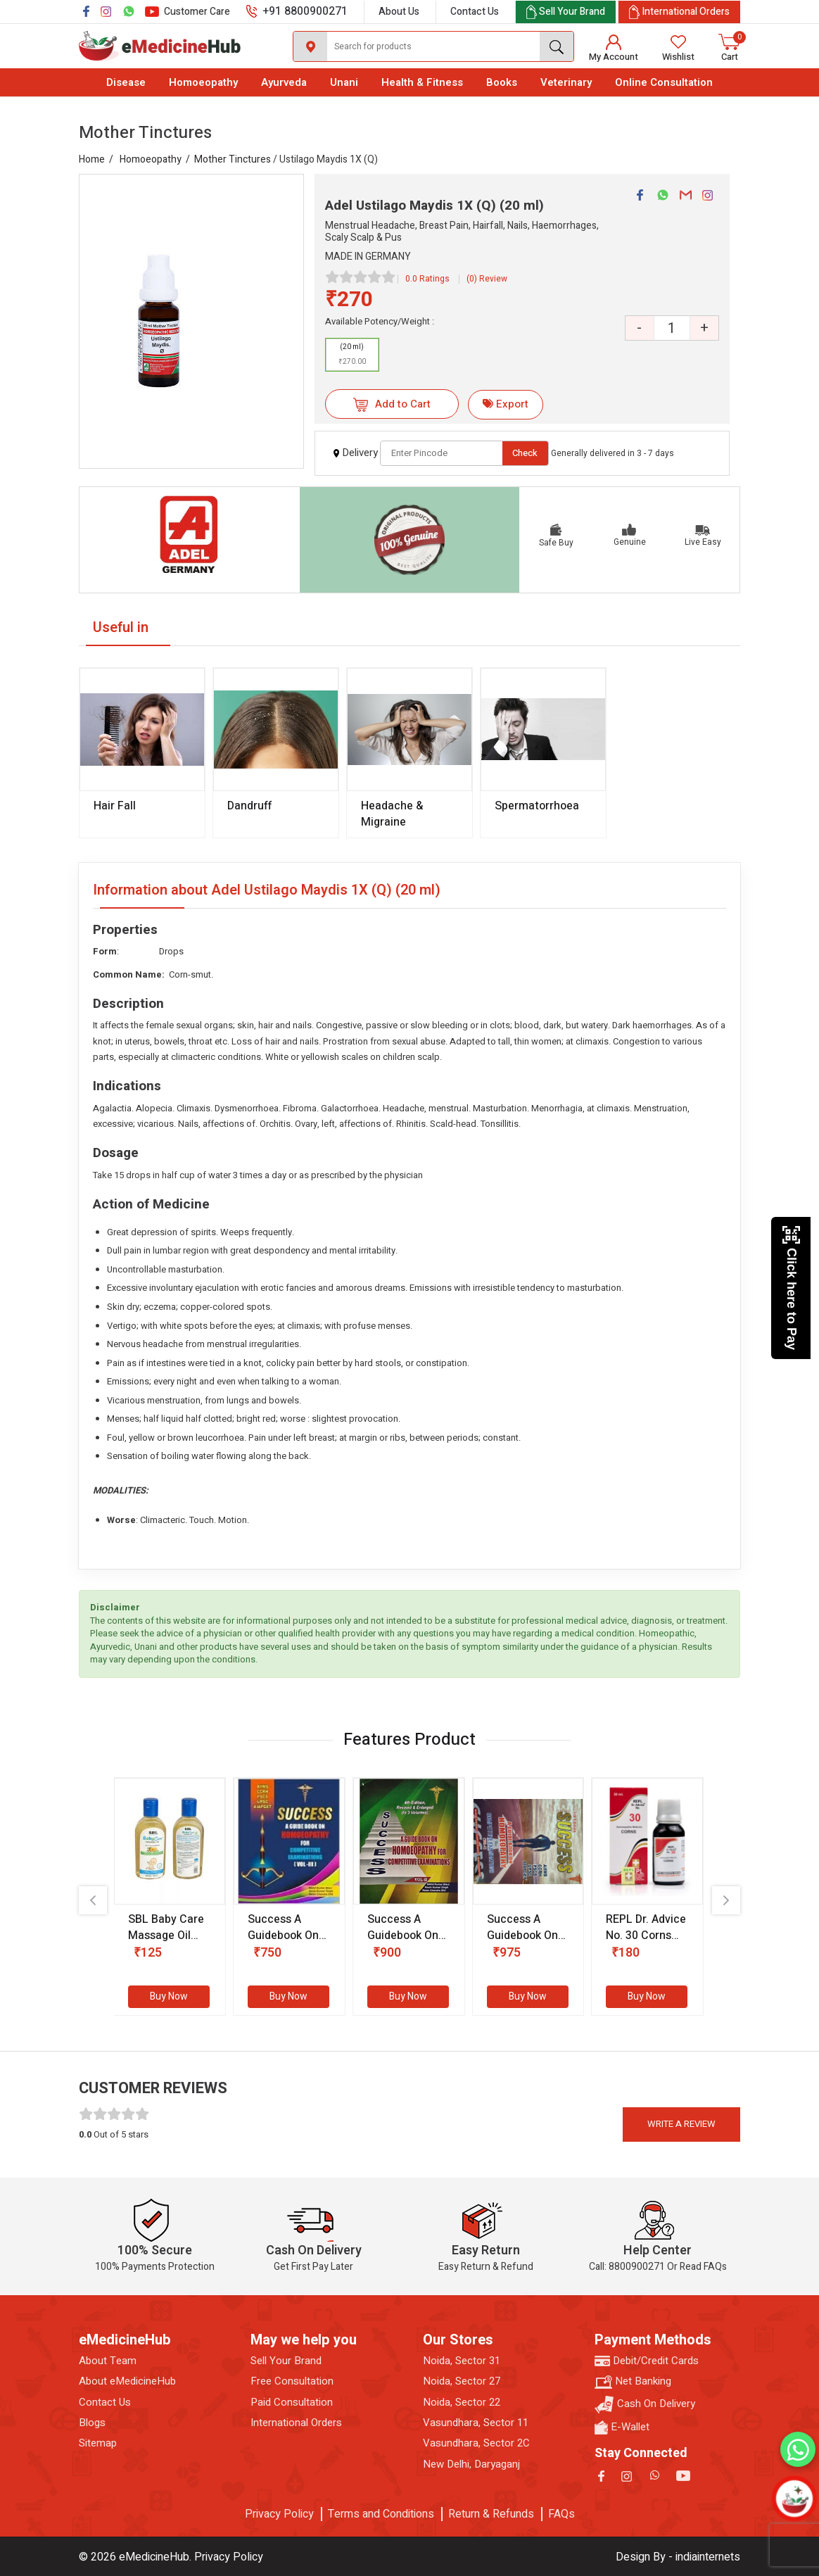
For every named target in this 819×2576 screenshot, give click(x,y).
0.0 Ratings (427, 278)
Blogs (92, 2423)
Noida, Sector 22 (461, 2402)
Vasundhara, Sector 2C (476, 2443)
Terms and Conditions (381, 2514)
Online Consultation (664, 82)
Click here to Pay (791, 1288)
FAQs (561, 2514)
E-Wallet (622, 2427)
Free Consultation (292, 2381)
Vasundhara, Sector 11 (475, 2423)
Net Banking (633, 2381)
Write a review (681, 2123)
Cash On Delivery (645, 2404)
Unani (344, 82)
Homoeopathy (203, 82)
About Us (399, 11)
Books (501, 82)
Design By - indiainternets (678, 2557)
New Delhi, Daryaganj (471, 2464)
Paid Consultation (291, 2402)
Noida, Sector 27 (461, 2381)
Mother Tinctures (232, 159)
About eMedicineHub (127, 2381)
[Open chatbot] (794, 2498)
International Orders (296, 2423)
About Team (107, 2361)
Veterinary (566, 82)
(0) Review (486, 278)
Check (525, 453)
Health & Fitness (422, 82)
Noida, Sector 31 (461, 2361)
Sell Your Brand (286, 2361)
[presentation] (93, 1900)
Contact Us (474, 11)
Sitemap (98, 2443)
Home (92, 159)
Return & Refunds (491, 2514)
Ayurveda (284, 82)
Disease (126, 82)
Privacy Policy (279, 2514)
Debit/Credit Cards (647, 2361)
